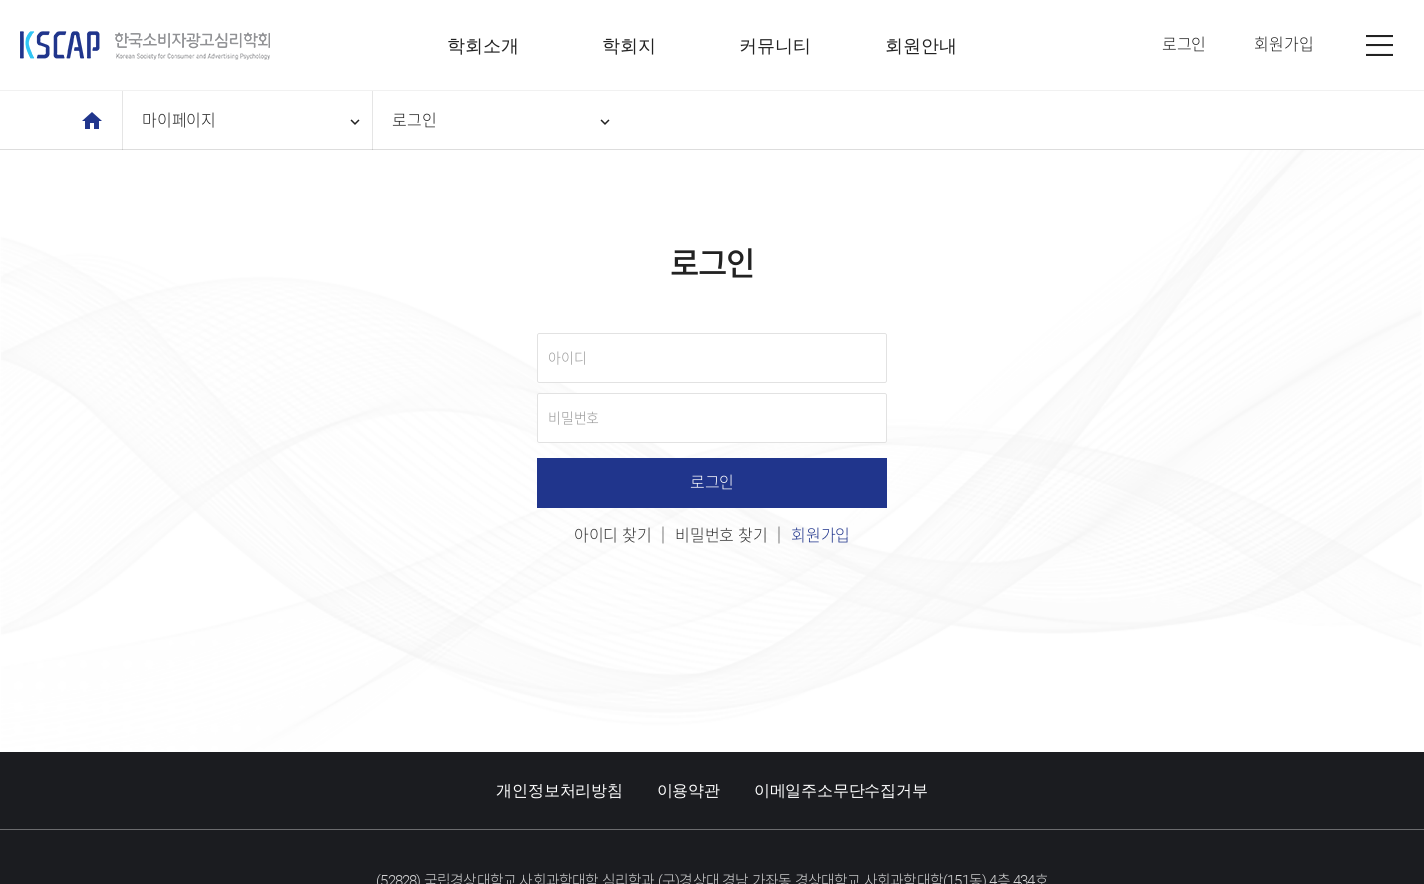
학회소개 (482, 45)
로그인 (503, 121)
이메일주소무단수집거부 (841, 790)
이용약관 (688, 790)
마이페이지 (253, 121)
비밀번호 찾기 (721, 535)
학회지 (628, 45)
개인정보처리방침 (559, 790)
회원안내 (920, 45)
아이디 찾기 (613, 535)
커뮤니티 (774, 45)
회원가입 (820, 535)
